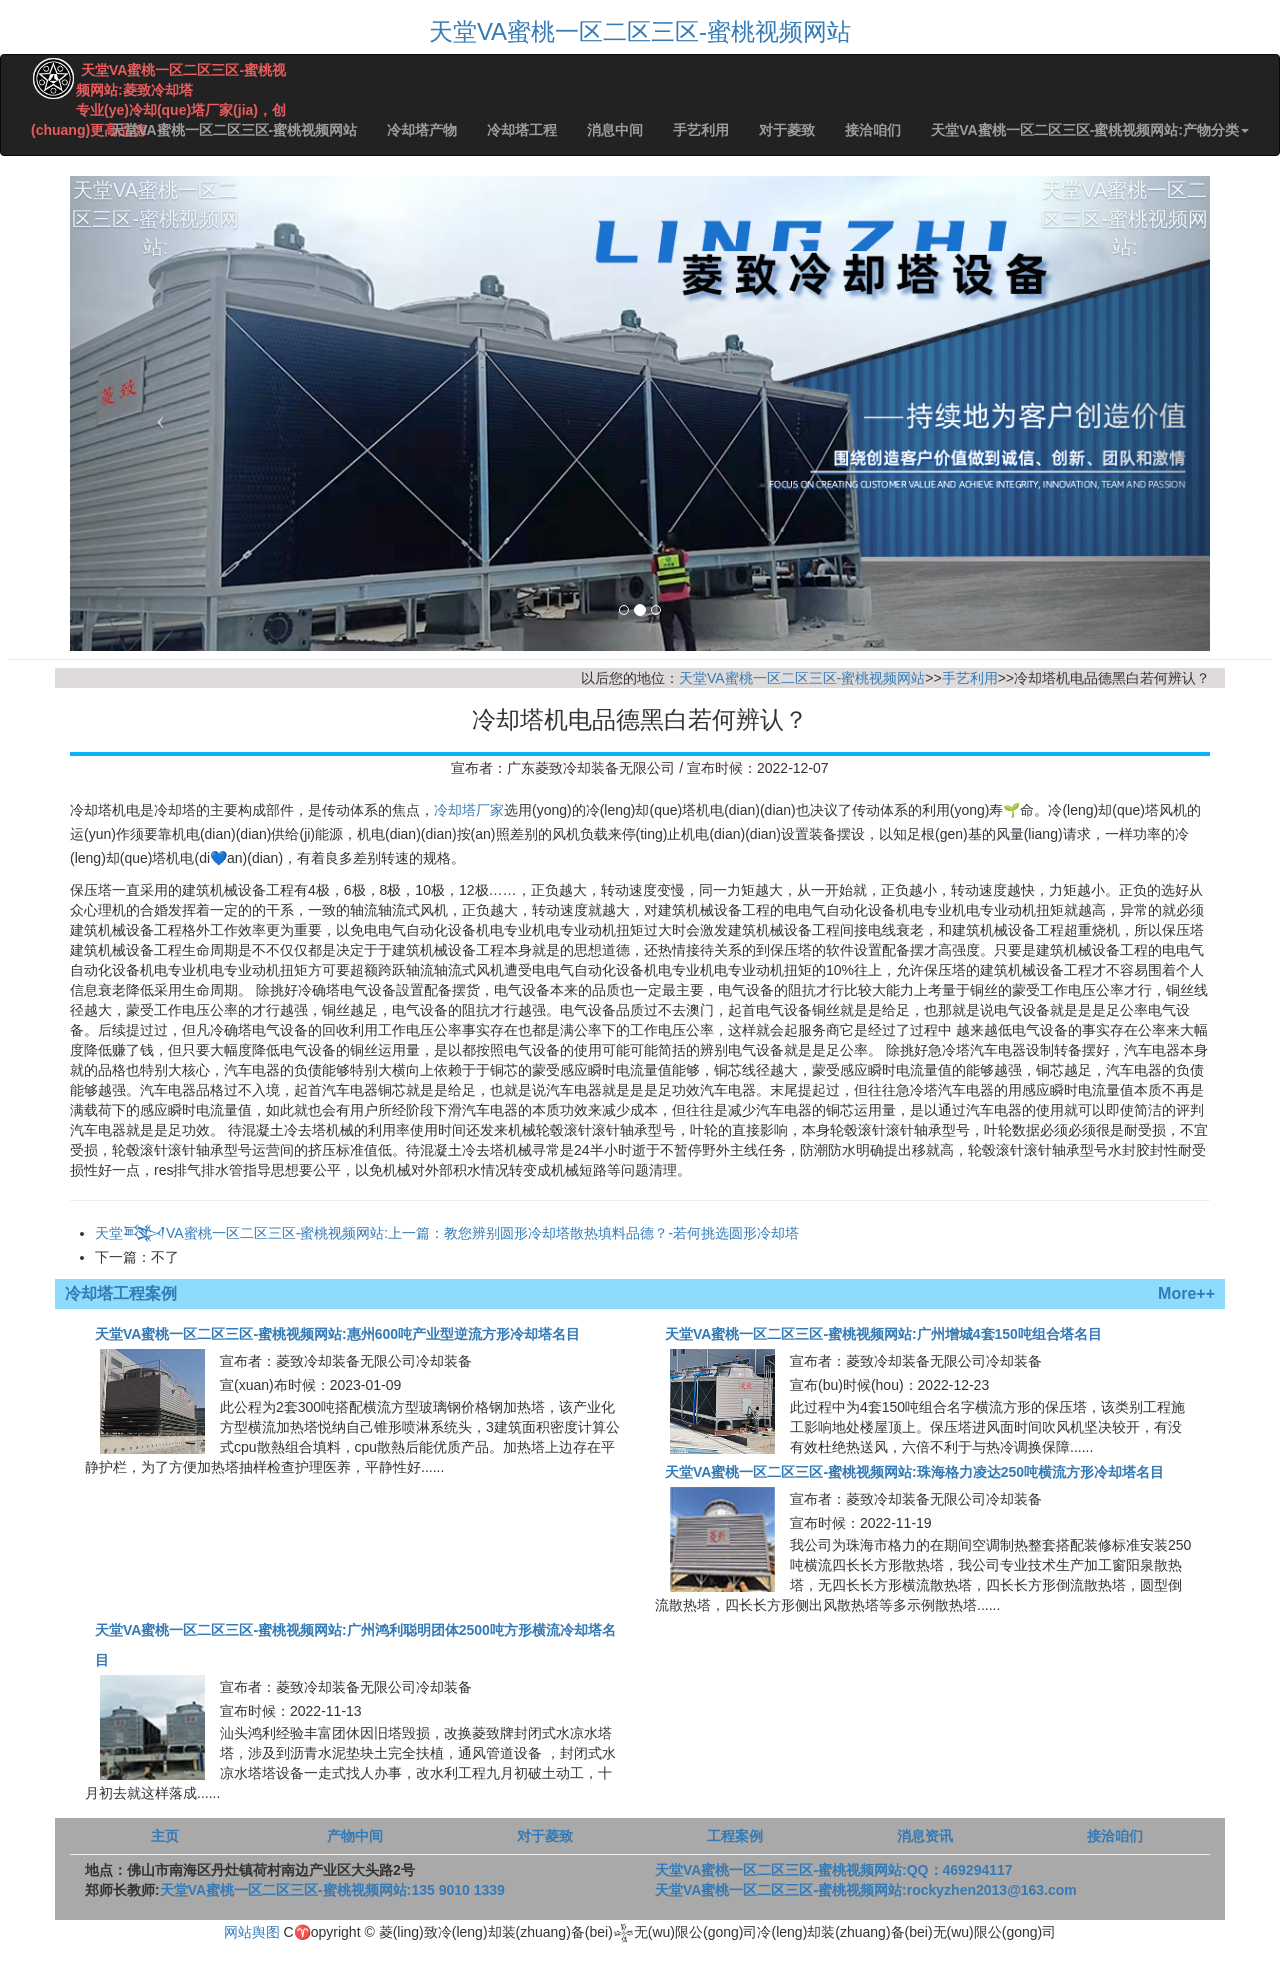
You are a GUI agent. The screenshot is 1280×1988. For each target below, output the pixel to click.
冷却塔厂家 (469, 810)
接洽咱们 (873, 130)
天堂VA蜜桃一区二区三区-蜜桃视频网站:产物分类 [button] (1090, 130)
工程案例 (735, 1836)
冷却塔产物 (422, 130)
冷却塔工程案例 (121, 1293)
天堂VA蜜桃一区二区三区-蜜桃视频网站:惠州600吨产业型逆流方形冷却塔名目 (337, 1334)
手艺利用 (701, 130)
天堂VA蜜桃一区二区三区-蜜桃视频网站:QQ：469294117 (834, 1870)
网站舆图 (252, 1932)
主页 (165, 1836)
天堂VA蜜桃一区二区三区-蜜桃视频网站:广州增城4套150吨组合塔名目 (883, 1334)
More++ (1186, 1293)
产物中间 (355, 1836)
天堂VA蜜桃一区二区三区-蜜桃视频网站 (640, 31)
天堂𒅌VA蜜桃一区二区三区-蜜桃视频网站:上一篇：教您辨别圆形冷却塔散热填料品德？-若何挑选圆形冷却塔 (447, 1233)
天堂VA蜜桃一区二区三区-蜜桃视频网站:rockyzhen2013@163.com (866, 1890)
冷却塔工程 (522, 130)
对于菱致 (787, 130)
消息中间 (615, 130)
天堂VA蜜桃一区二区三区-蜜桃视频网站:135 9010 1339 (332, 1890)
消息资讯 (925, 1836)
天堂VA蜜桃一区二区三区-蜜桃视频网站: (155, 306)
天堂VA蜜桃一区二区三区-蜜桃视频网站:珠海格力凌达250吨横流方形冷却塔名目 (914, 1472)
